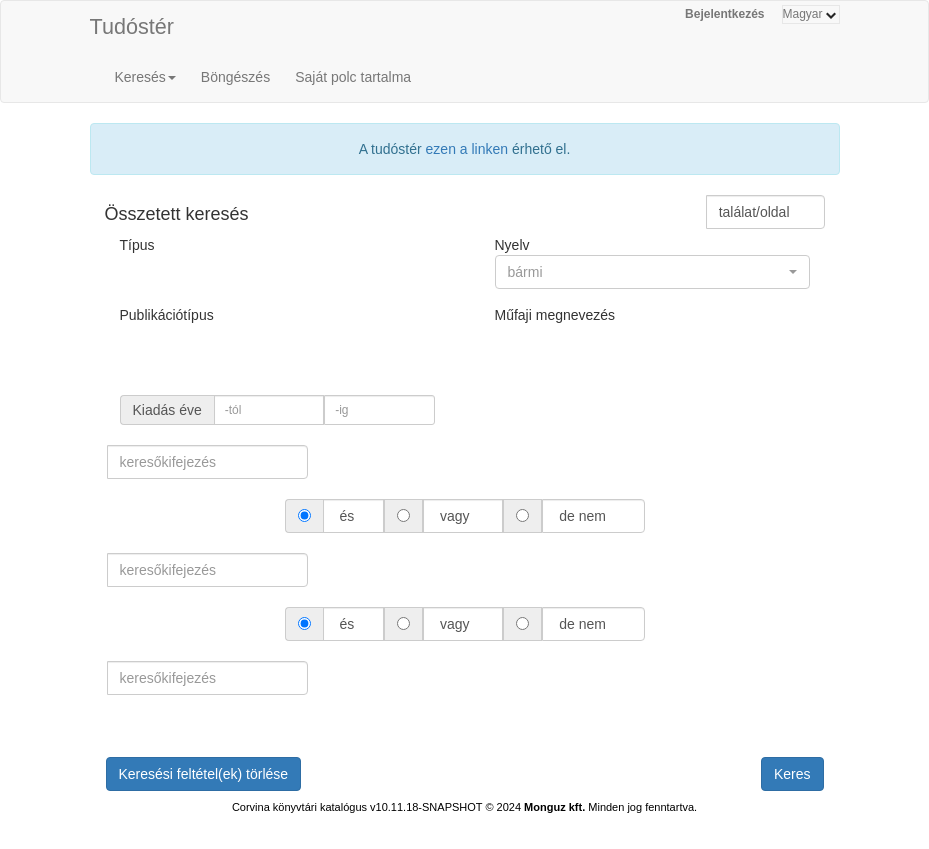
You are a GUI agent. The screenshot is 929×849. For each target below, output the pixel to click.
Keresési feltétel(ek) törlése (204, 774)
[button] (652, 272)
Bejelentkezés (724, 14)
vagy (454, 516)
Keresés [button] (145, 77)
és (347, 516)
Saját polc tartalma (353, 77)
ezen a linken (467, 149)
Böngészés (235, 77)
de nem (582, 516)
